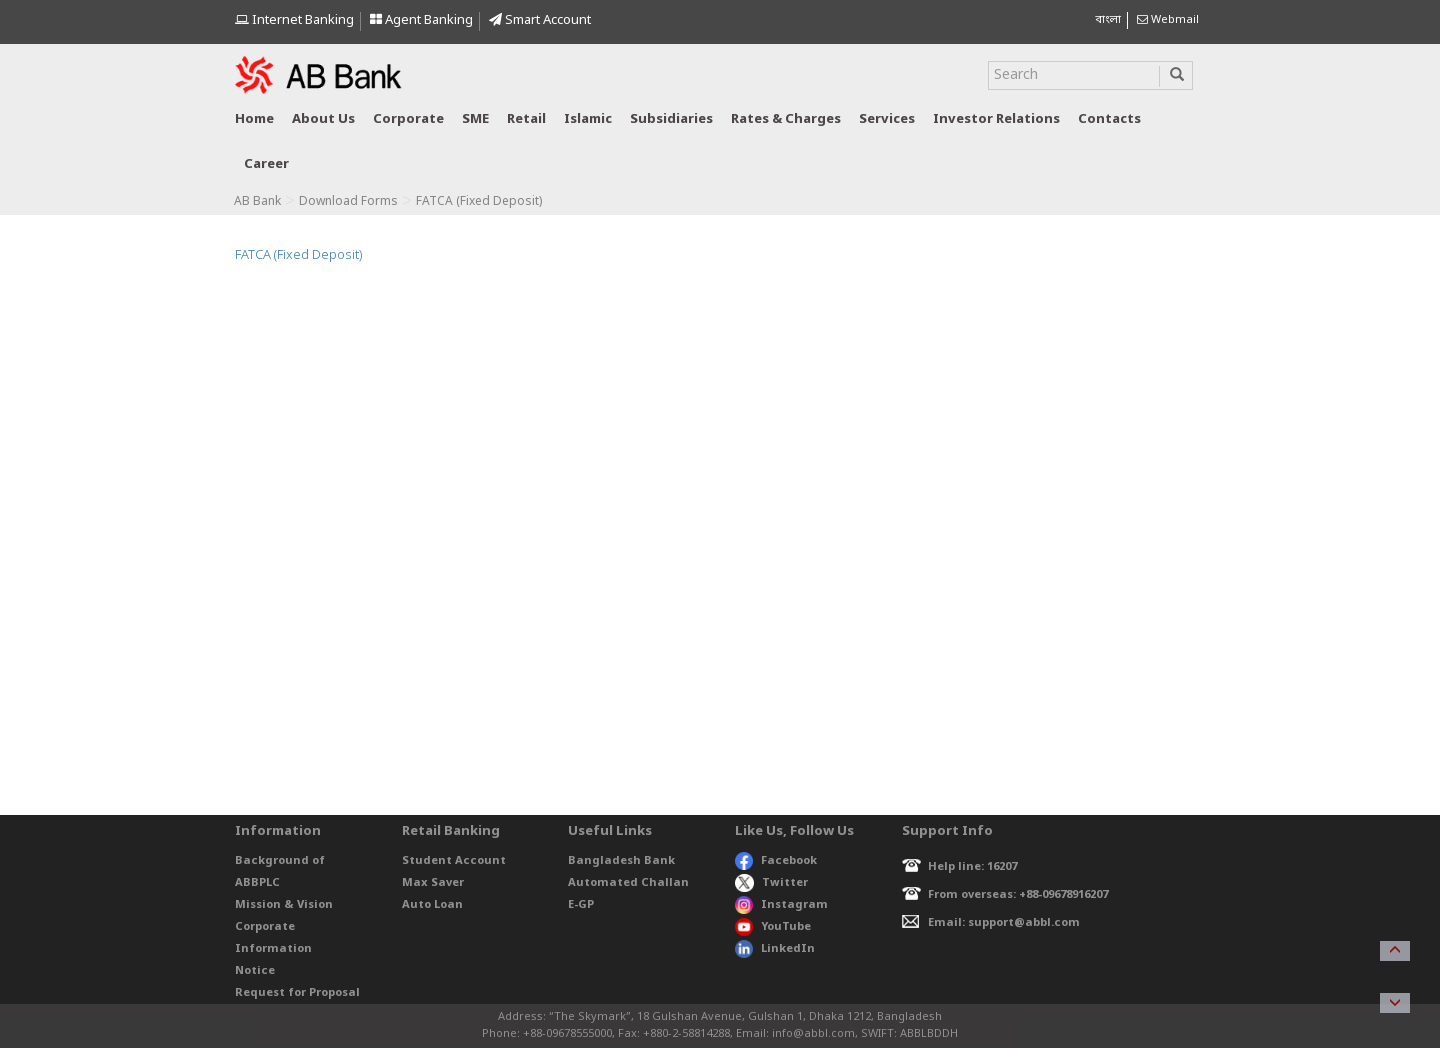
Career (266, 164)
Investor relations (996, 119)
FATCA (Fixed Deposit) (298, 255)
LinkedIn (775, 949)
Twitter (771, 883)
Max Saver (433, 883)
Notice (255, 971)
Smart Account (540, 20)
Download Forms (348, 202)
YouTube (773, 927)
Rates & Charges (786, 119)
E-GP (581, 905)
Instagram (781, 905)
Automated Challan (628, 883)
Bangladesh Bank (621, 861)
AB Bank (257, 202)
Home (254, 119)
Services (887, 119)
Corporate (408, 119)
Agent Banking (421, 20)
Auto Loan (432, 905)
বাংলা (1108, 20)
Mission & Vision (284, 905)
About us (323, 119)
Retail (526, 119)
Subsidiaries (671, 119)
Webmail (1168, 20)
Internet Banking (294, 20)
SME (475, 119)
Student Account (454, 861)
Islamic (588, 119)
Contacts (1109, 119)
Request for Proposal (297, 993)
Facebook (776, 861)
